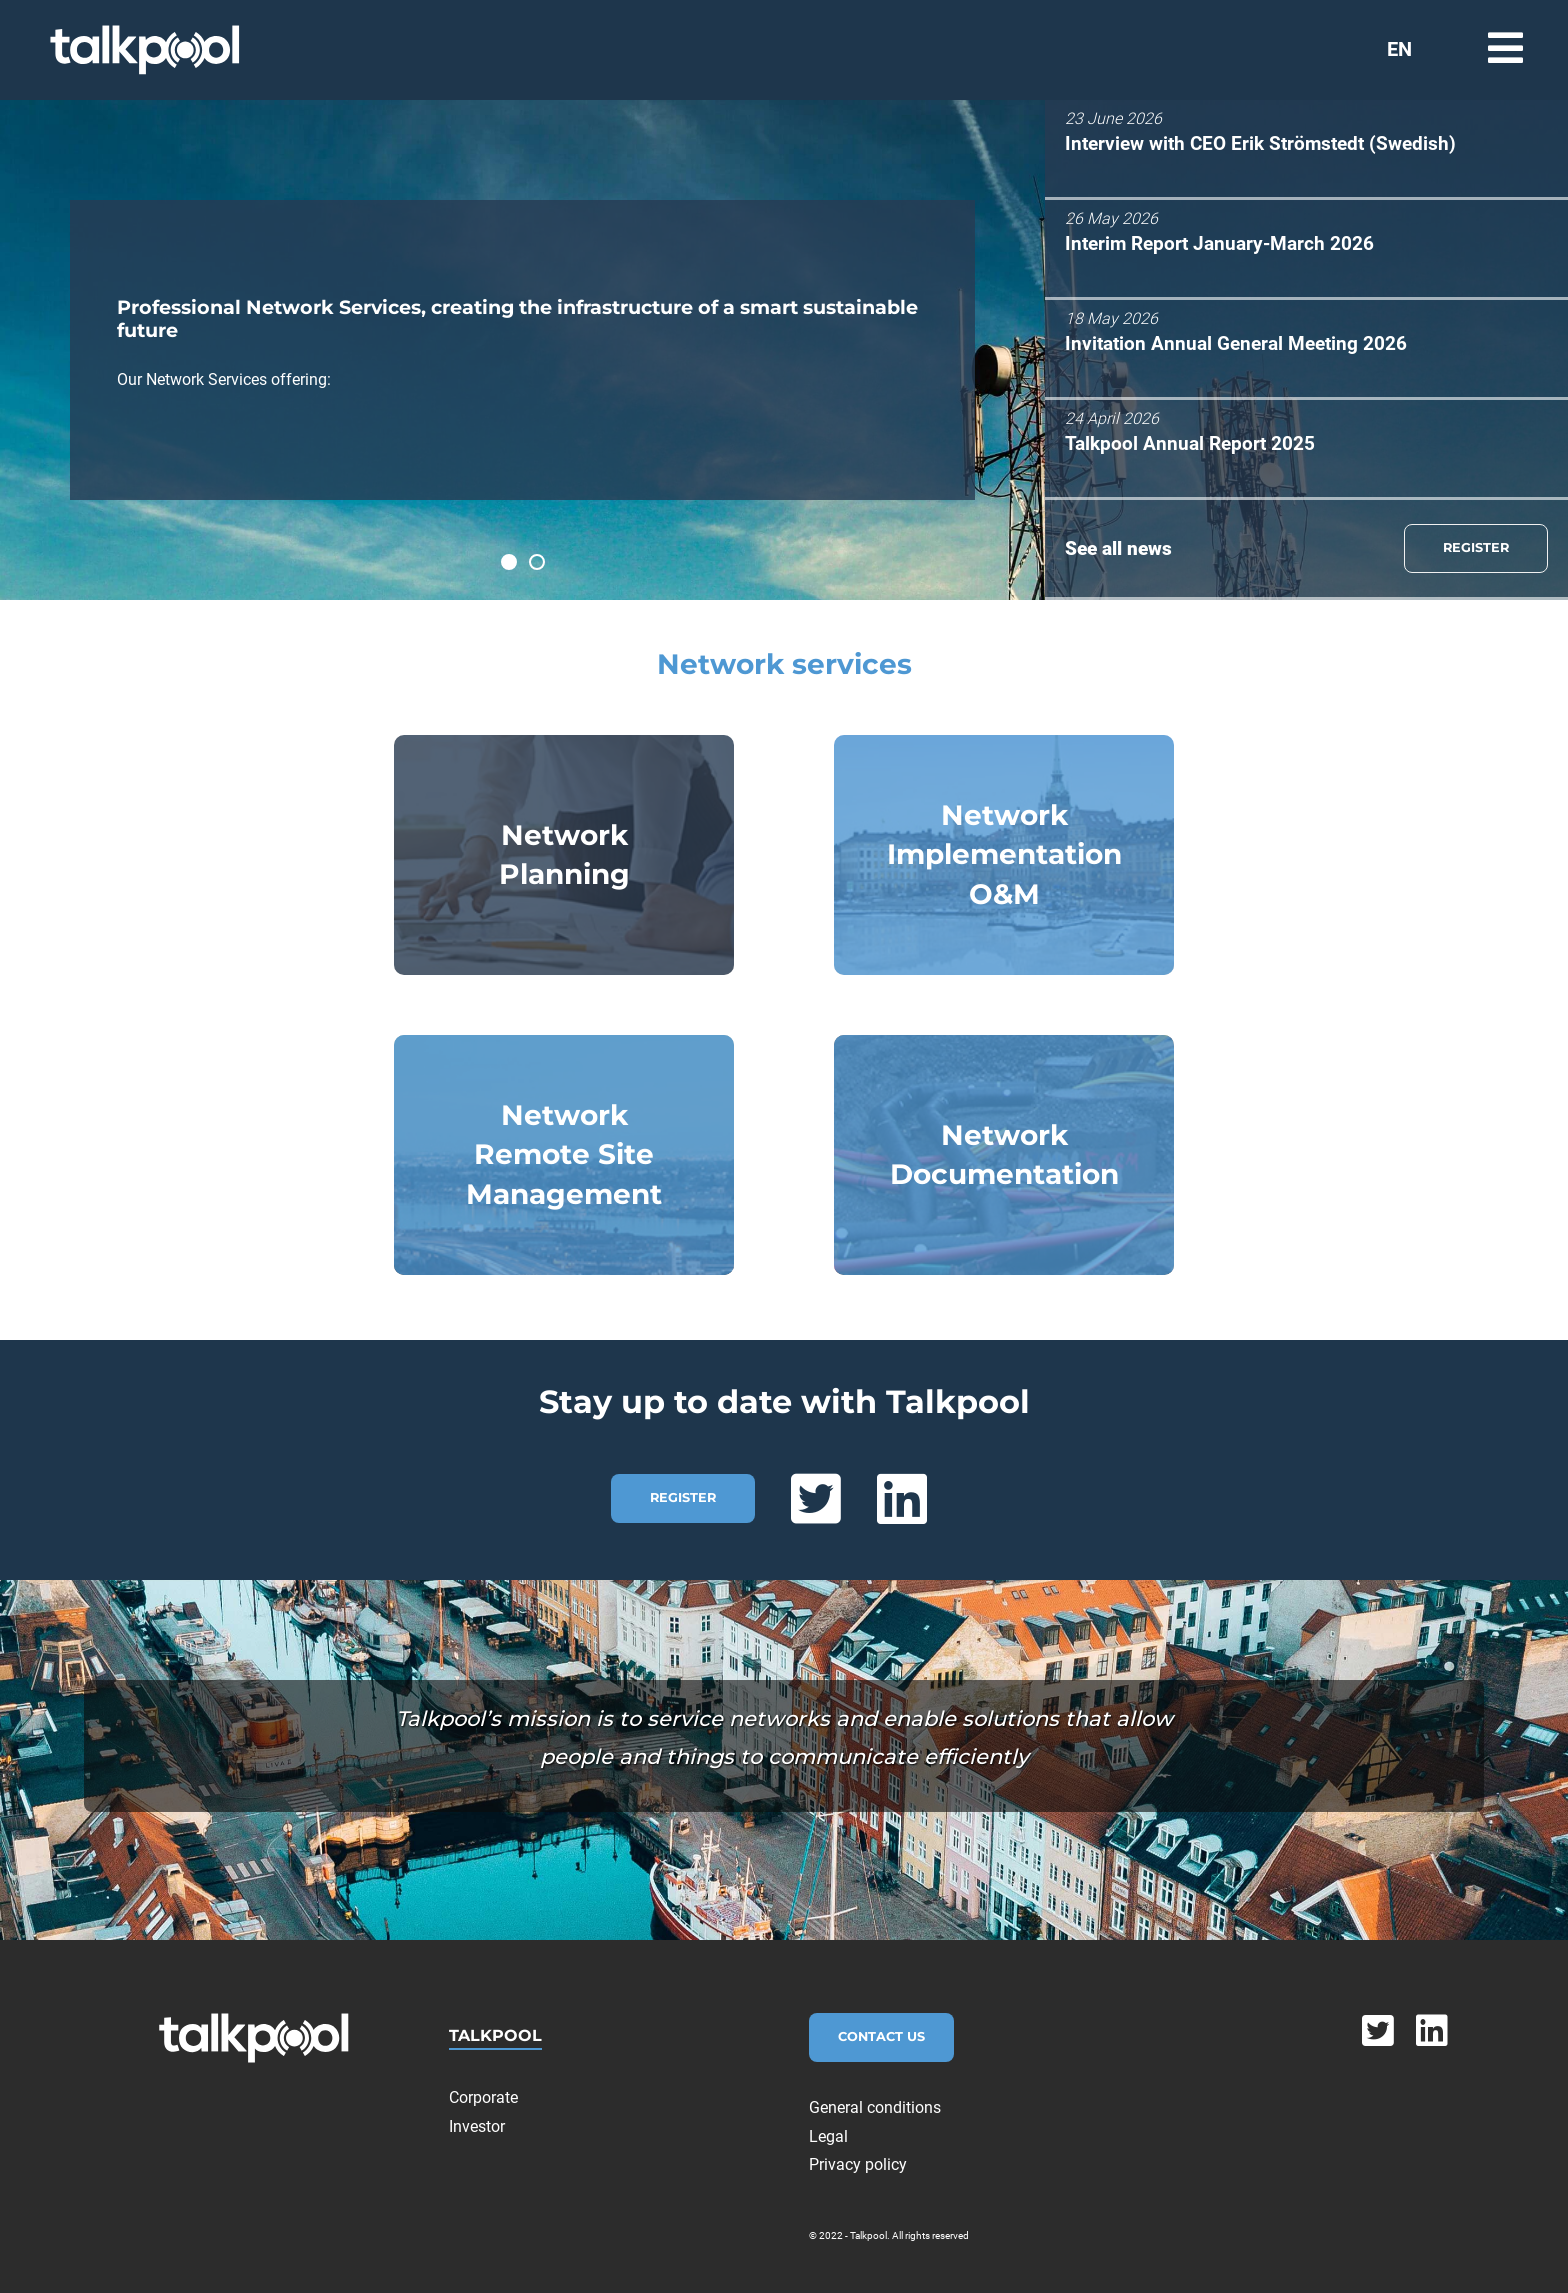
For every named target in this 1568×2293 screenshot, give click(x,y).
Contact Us (881, 2036)
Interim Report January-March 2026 (1219, 243)
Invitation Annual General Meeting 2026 (1236, 343)
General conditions (875, 2107)
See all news (1118, 548)
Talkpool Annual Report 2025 (1190, 443)
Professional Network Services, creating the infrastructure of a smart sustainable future (516, 565)
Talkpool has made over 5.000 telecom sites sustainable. (544, 565)
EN (1399, 49)
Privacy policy (858, 2164)
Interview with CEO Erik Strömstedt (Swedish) (1260, 143)
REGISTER (1476, 547)
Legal (828, 2136)
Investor (477, 2126)
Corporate (483, 2097)
